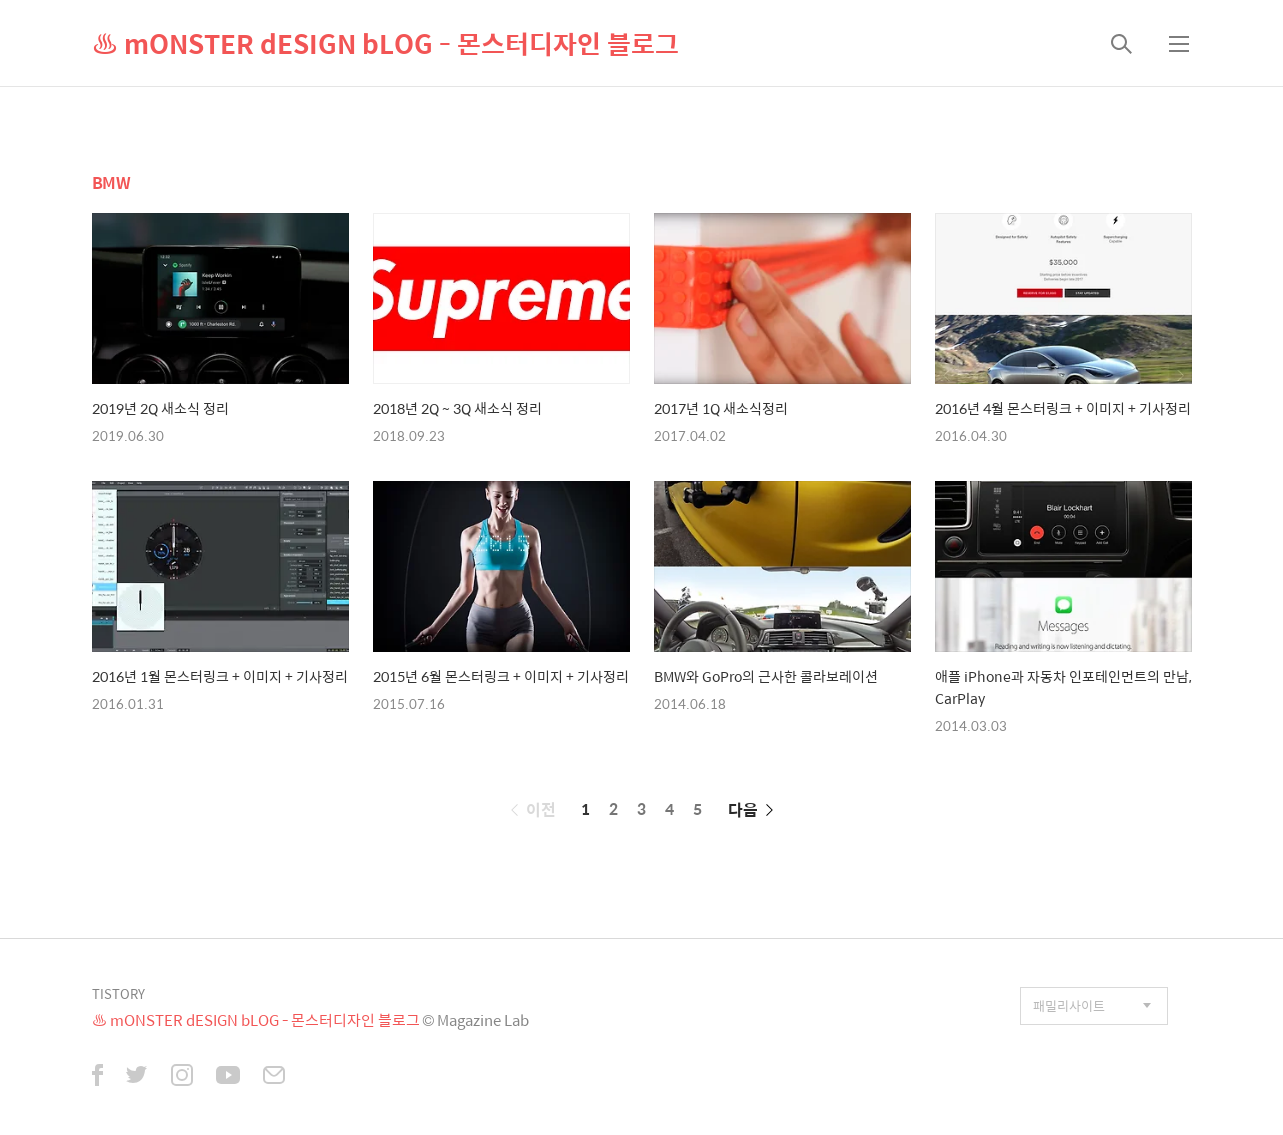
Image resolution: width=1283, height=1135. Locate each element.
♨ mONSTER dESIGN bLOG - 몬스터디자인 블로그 (385, 43)
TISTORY (118, 993)
